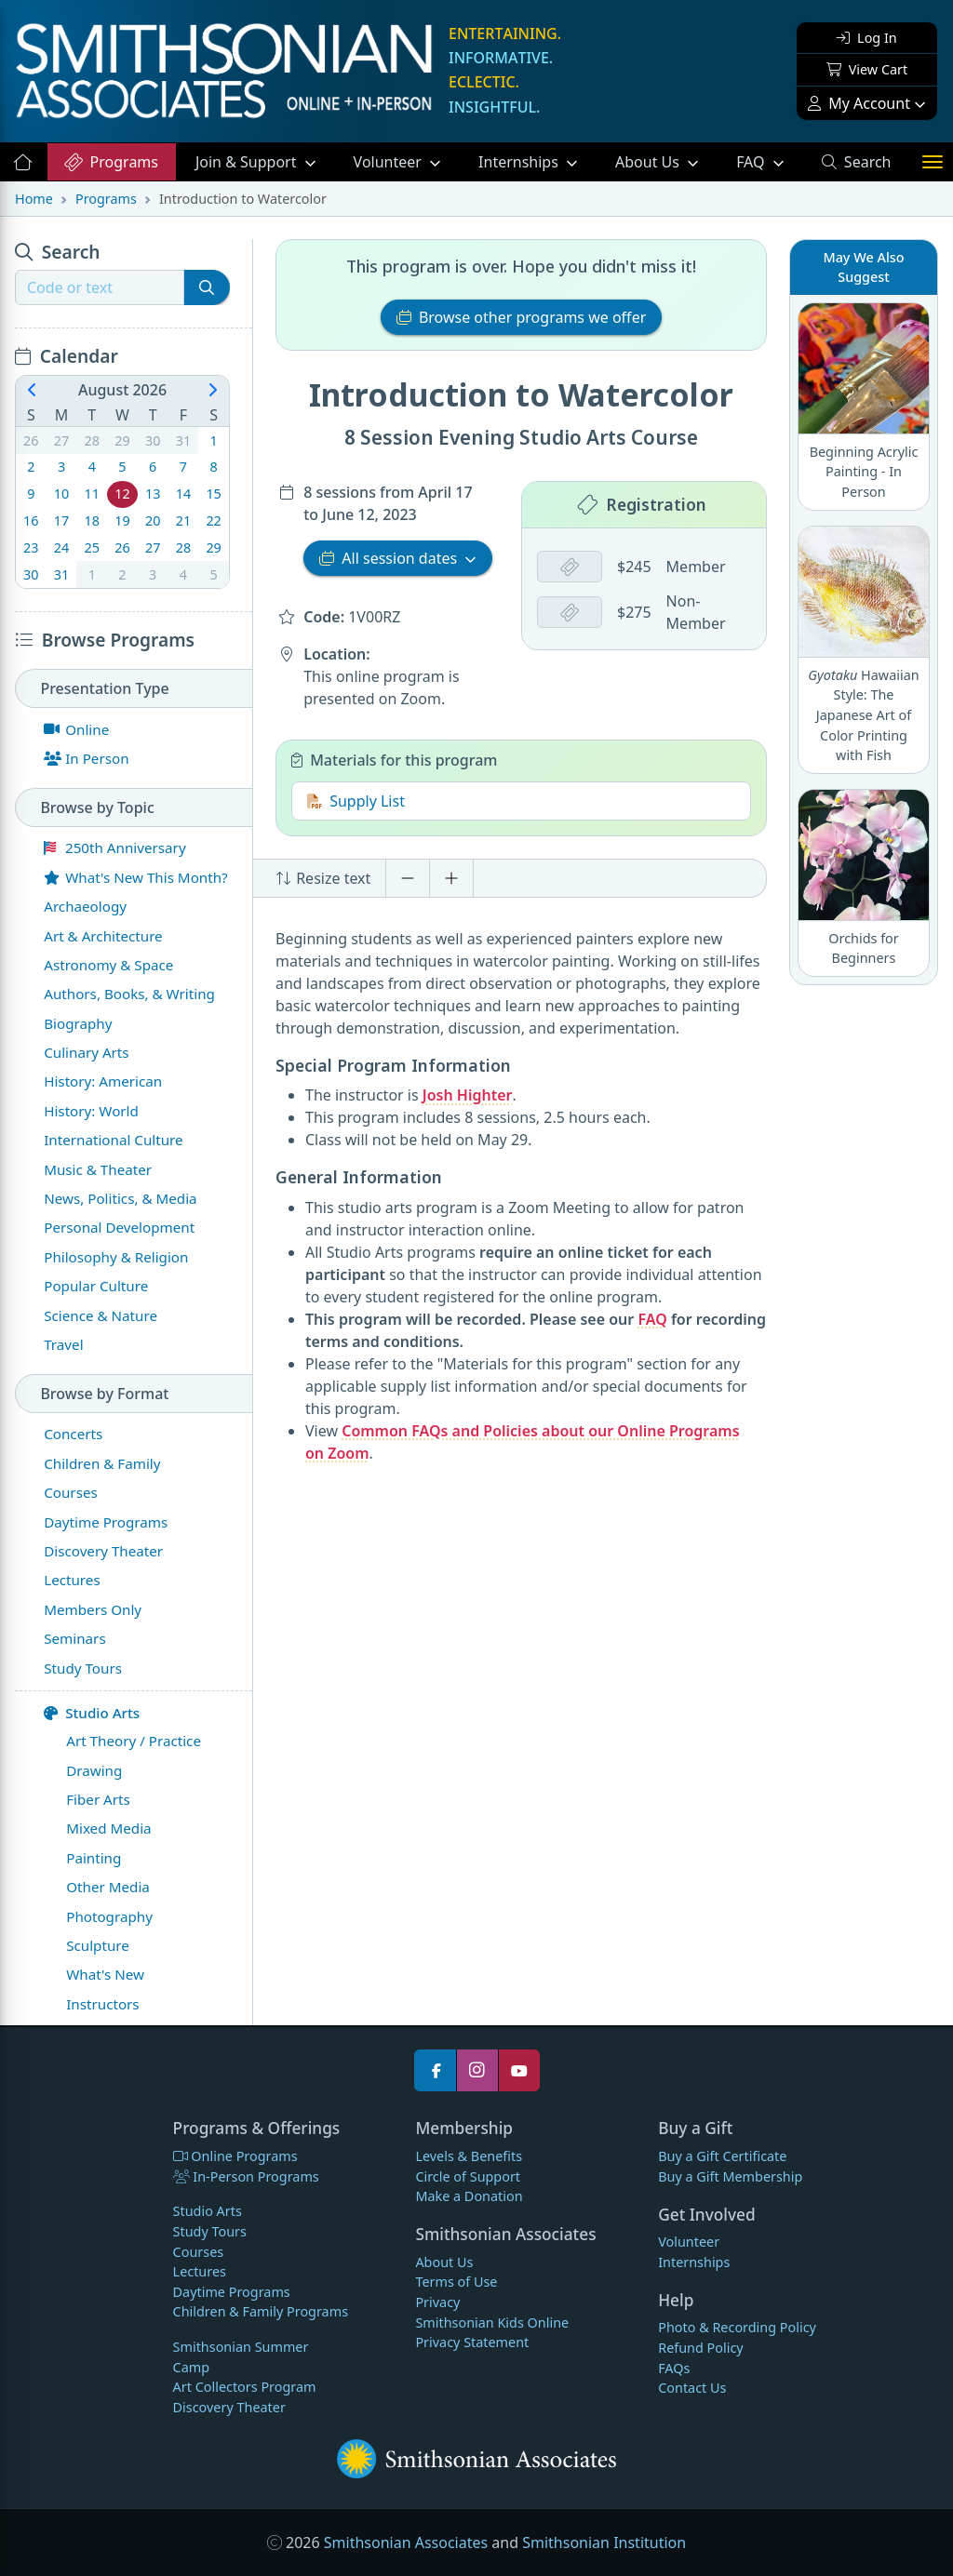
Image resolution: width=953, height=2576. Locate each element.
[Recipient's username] (99, 287)
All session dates (390, 557)
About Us (649, 162)
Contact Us (692, 2387)
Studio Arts (92, 1712)
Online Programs (235, 2156)
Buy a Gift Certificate (722, 2156)
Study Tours (210, 2231)
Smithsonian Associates (406, 2542)
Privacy (437, 2302)
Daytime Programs (231, 2292)
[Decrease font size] (407, 878)
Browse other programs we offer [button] (521, 317)
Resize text (322, 878)
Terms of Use (456, 2281)
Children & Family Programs (260, 2311)
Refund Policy (700, 2347)
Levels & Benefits (468, 2156)
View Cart (866, 69)
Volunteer (389, 162)
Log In (866, 38)
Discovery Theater (229, 2407)
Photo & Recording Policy (737, 2327)
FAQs (674, 2368)
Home (34, 198)
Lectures (199, 2271)
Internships (520, 162)
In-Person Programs (246, 2176)
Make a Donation (468, 2196)
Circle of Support (467, 2176)
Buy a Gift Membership (730, 2176)
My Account (859, 103)
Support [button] (248, 162)
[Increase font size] (451, 878)
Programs (110, 162)
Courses (198, 2252)
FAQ (769, 161)
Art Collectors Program (244, 2387)
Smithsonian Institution (604, 2542)
